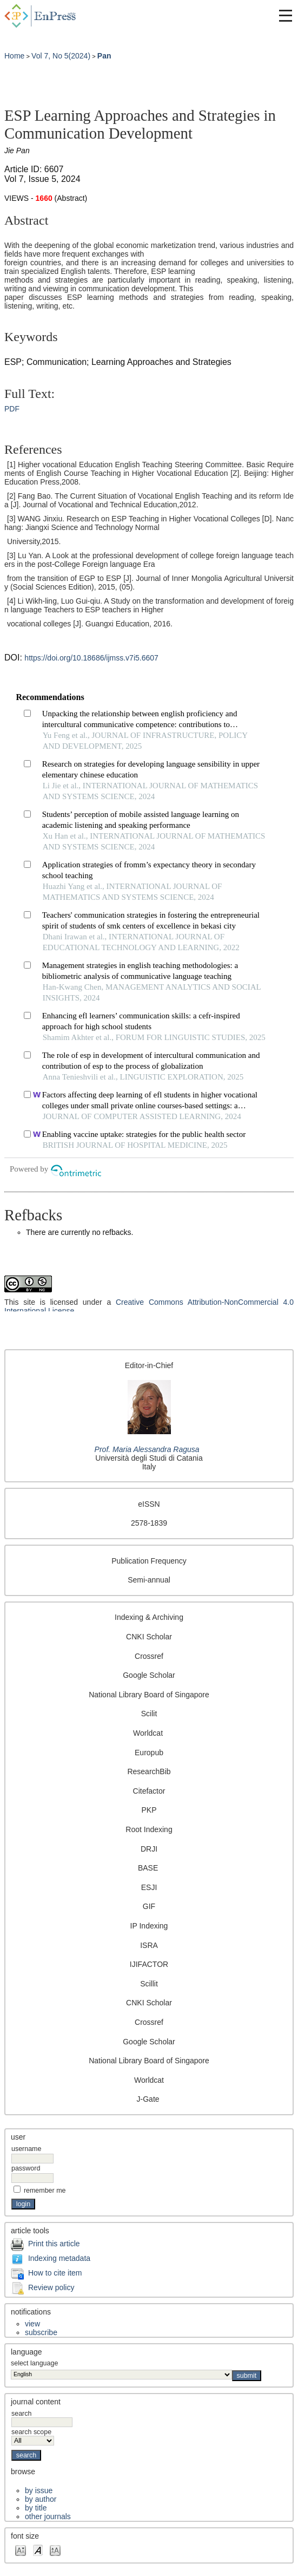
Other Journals (48, 2516)
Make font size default (37, 2550)
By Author (40, 2499)
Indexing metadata (59, 2258)
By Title (36, 2507)
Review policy (51, 2287)
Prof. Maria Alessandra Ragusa (147, 1449)
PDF (11, 408)
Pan (104, 55)
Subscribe (41, 2332)
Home (14, 55)
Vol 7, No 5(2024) (60, 55)
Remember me (45, 2190)
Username (26, 2149)
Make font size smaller (20, 2550)
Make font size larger (55, 2550)
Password (25, 2168)
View (32, 2323)
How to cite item (55, 2272)
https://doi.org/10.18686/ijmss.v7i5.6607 (91, 657)
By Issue (38, 2490)
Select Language (34, 2363)
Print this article (54, 2243)
